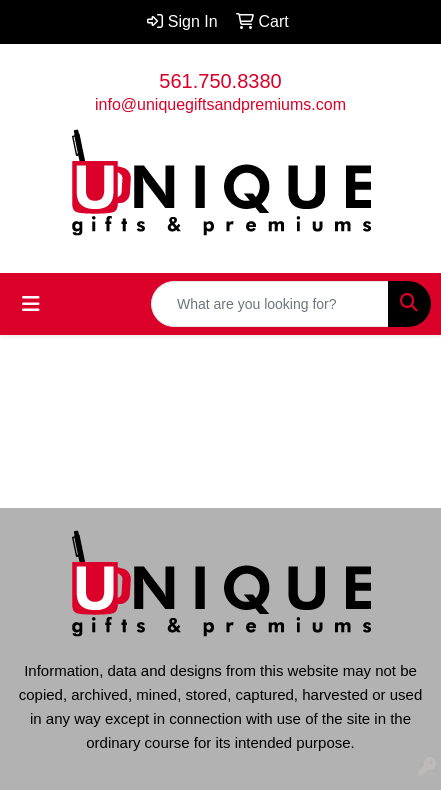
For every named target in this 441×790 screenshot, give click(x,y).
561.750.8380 (220, 81)
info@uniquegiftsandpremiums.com (220, 104)
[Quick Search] (270, 304)
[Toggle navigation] (31, 304)
